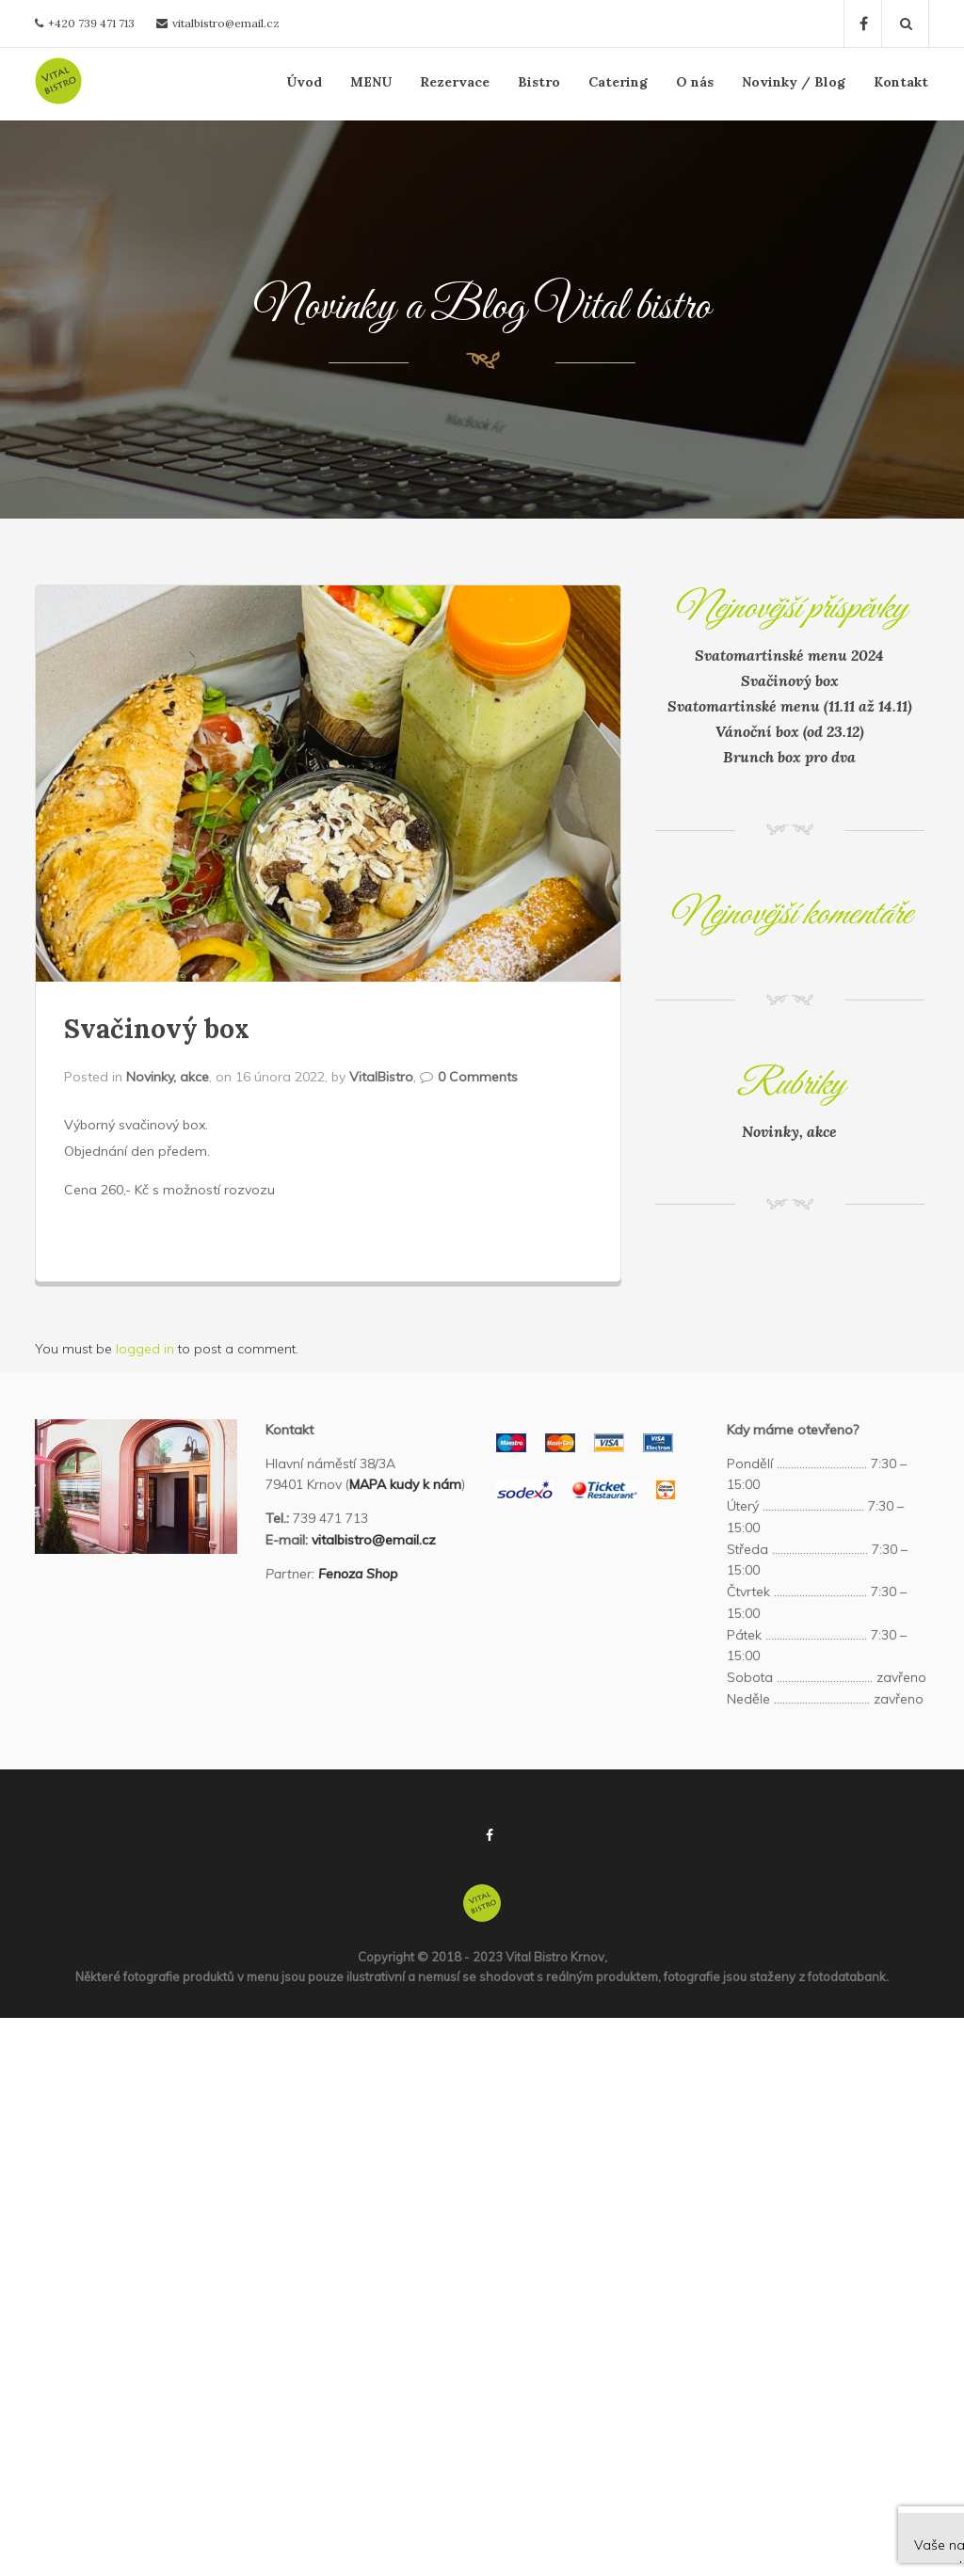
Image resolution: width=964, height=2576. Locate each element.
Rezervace (455, 81)
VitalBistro (381, 1076)
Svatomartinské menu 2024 (789, 655)
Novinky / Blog (793, 81)
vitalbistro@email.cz (226, 23)
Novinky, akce (167, 1076)
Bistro (539, 81)
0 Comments (478, 1076)
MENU (371, 81)
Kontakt (901, 81)
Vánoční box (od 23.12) (789, 731)
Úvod (304, 81)
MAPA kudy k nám (405, 1484)
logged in (145, 1348)
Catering (618, 81)
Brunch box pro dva (789, 756)
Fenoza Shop (357, 1573)
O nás (695, 81)
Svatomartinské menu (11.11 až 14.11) (789, 705)
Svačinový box (156, 1029)
